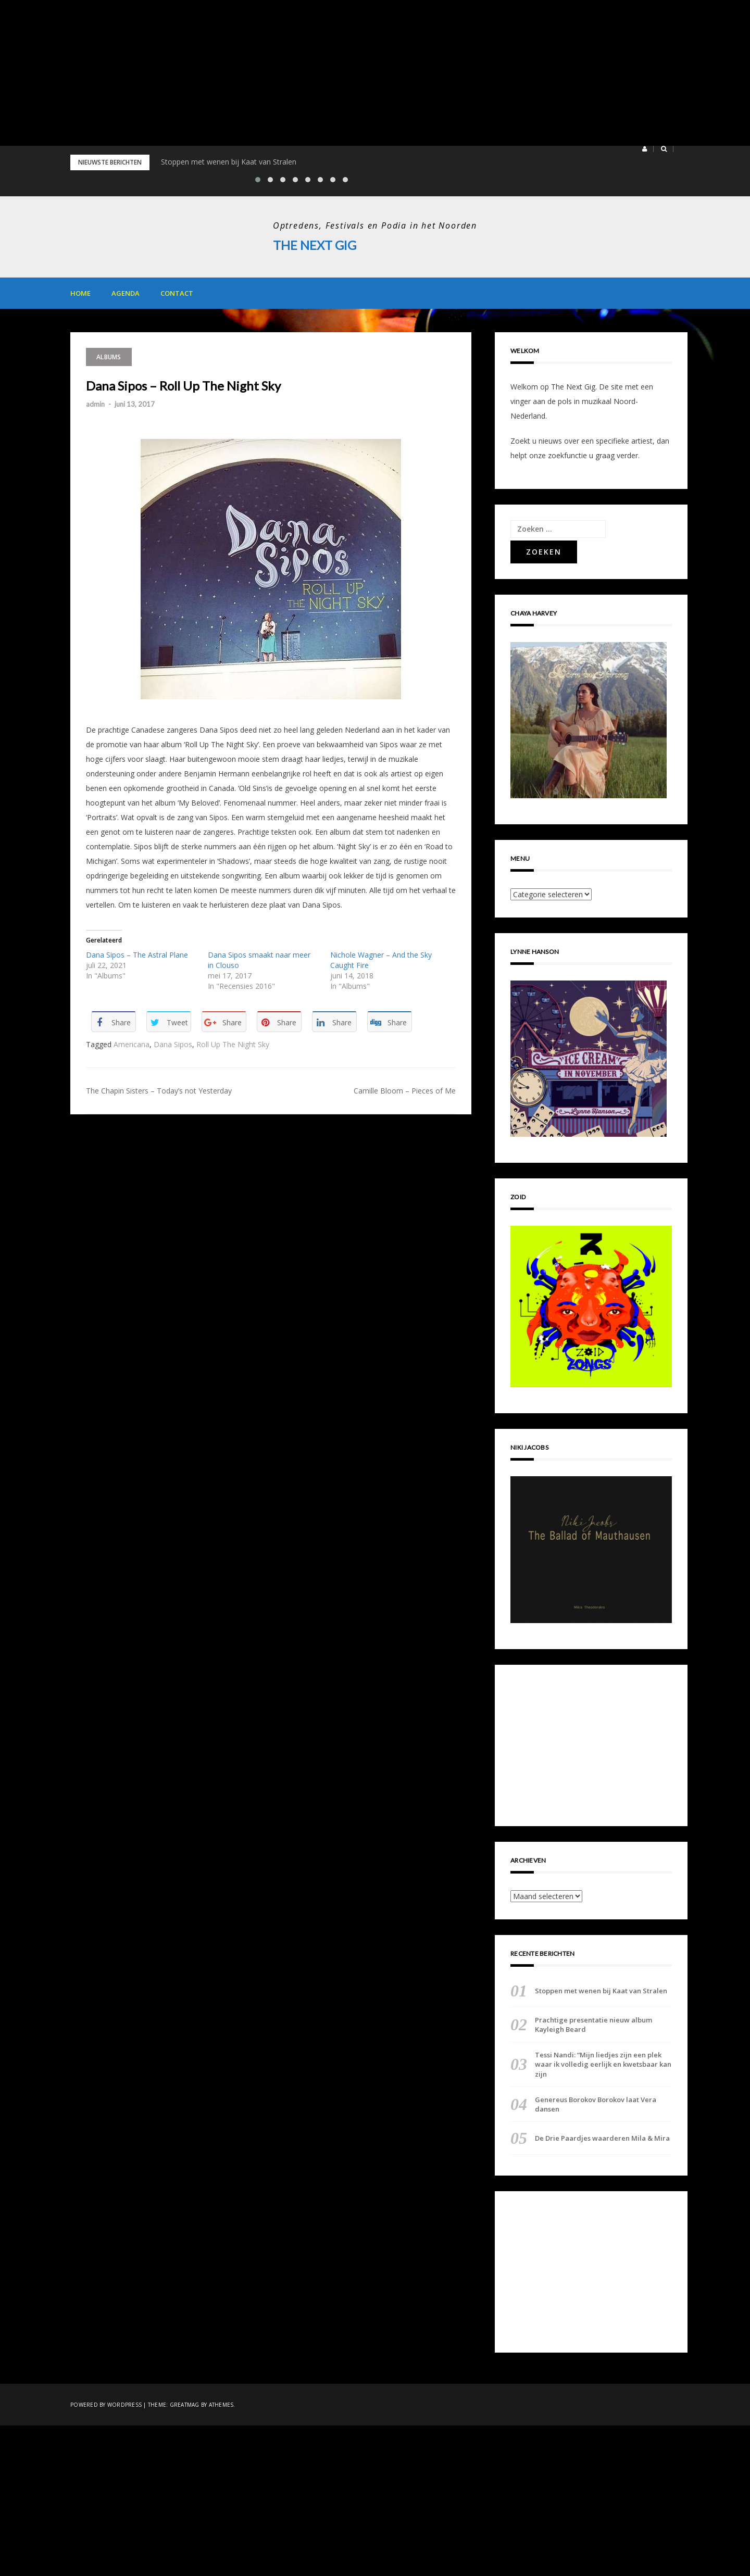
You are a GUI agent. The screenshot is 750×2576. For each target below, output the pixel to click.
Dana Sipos (173, 1044)
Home (80, 292)
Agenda (125, 292)
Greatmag (184, 2404)
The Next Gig (315, 245)
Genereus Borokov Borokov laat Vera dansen (595, 2103)
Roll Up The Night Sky (232, 1044)
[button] (644, 149)
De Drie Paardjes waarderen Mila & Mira (602, 2137)
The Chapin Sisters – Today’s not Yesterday (159, 1091)
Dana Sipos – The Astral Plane (137, 955)
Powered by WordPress (106, 2404)
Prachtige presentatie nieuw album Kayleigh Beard (593, 2024)
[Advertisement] (312, 73)
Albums (108, 356)
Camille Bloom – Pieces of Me (405, 1091)
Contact (176, 292)
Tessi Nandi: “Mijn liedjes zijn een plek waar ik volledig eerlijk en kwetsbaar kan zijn (603, 2064)
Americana (131, 1044)
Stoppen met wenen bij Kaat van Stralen (228, 162)
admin (95, 403)
